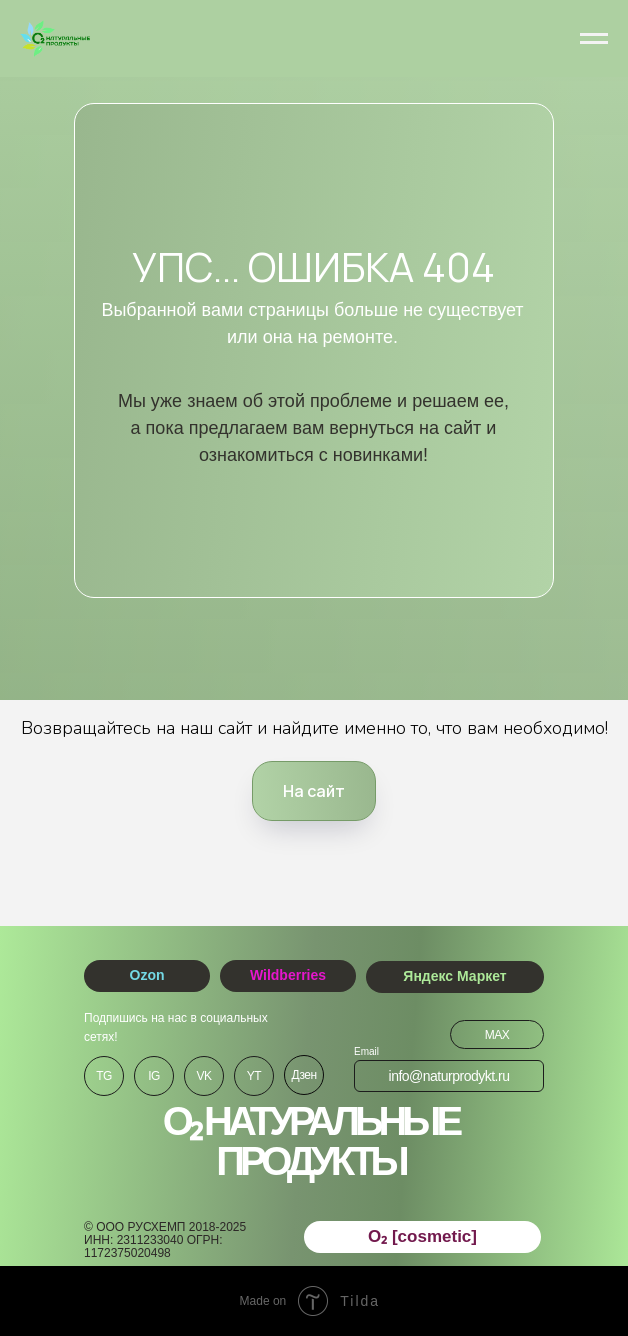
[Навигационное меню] (594, 39)
